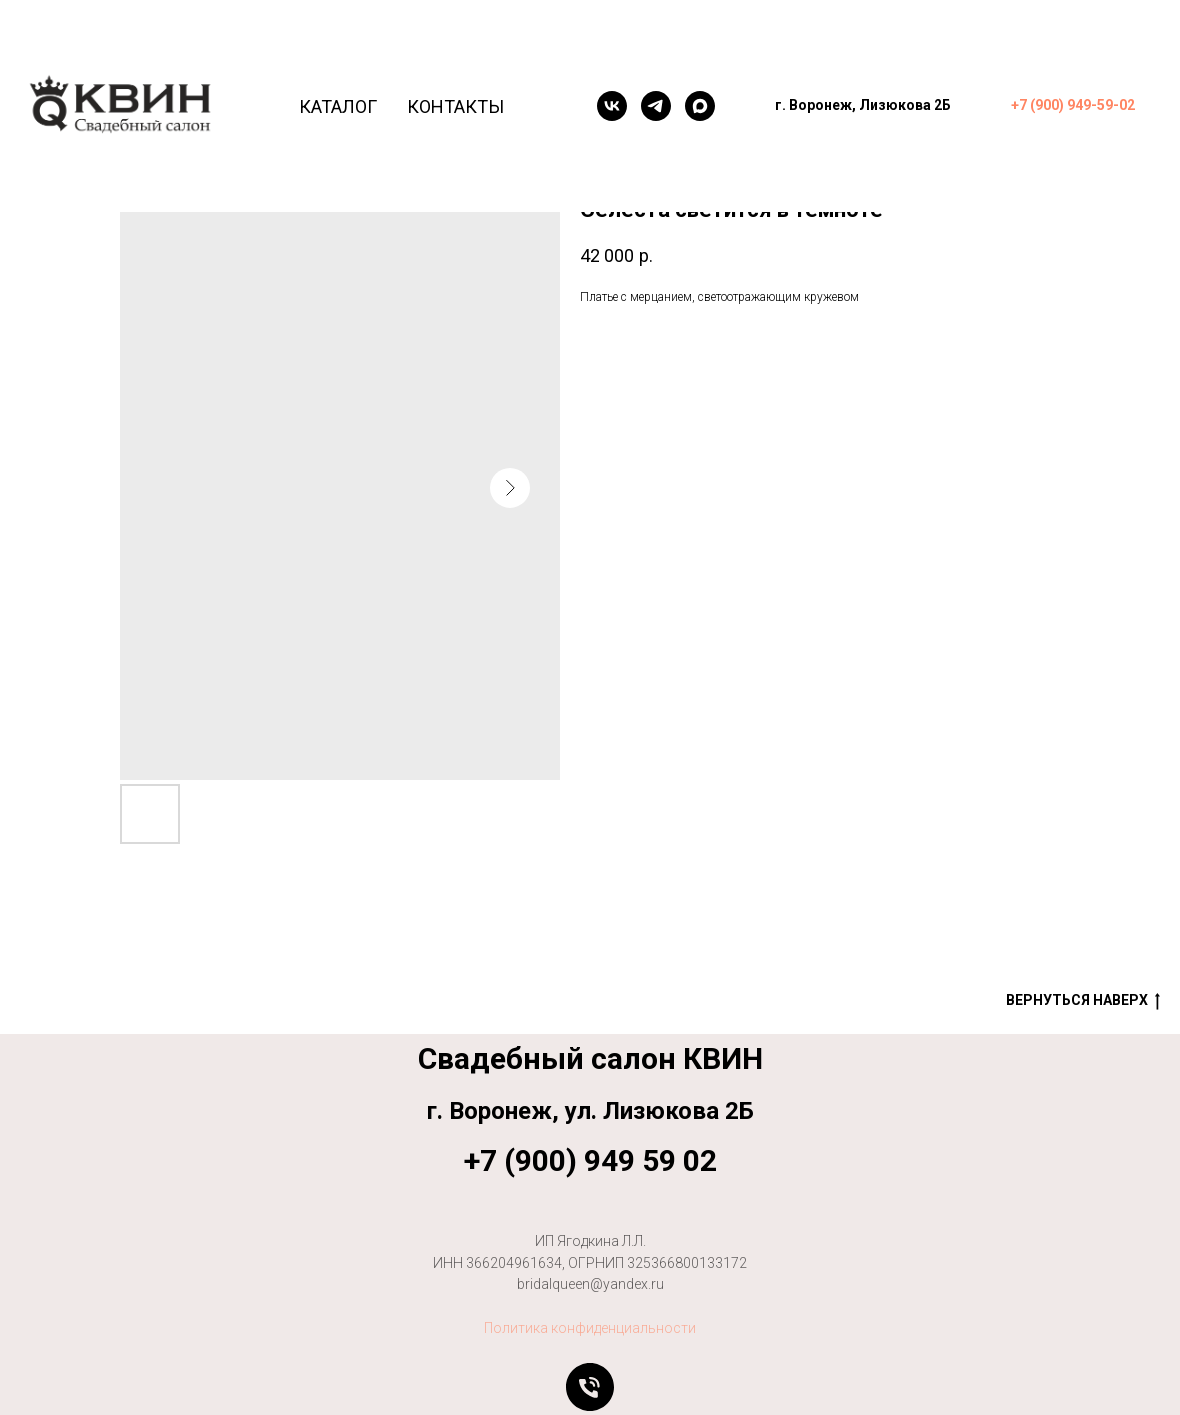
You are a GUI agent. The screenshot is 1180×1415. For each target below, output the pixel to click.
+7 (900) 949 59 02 (590, 1160)
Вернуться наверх (1083, 1001)
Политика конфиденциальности (590, 1328)
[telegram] (656, 106)
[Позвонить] (590, 1387)
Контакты (455, 106)
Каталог (338, 106)
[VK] (612, 106)
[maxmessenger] (700, 106)
